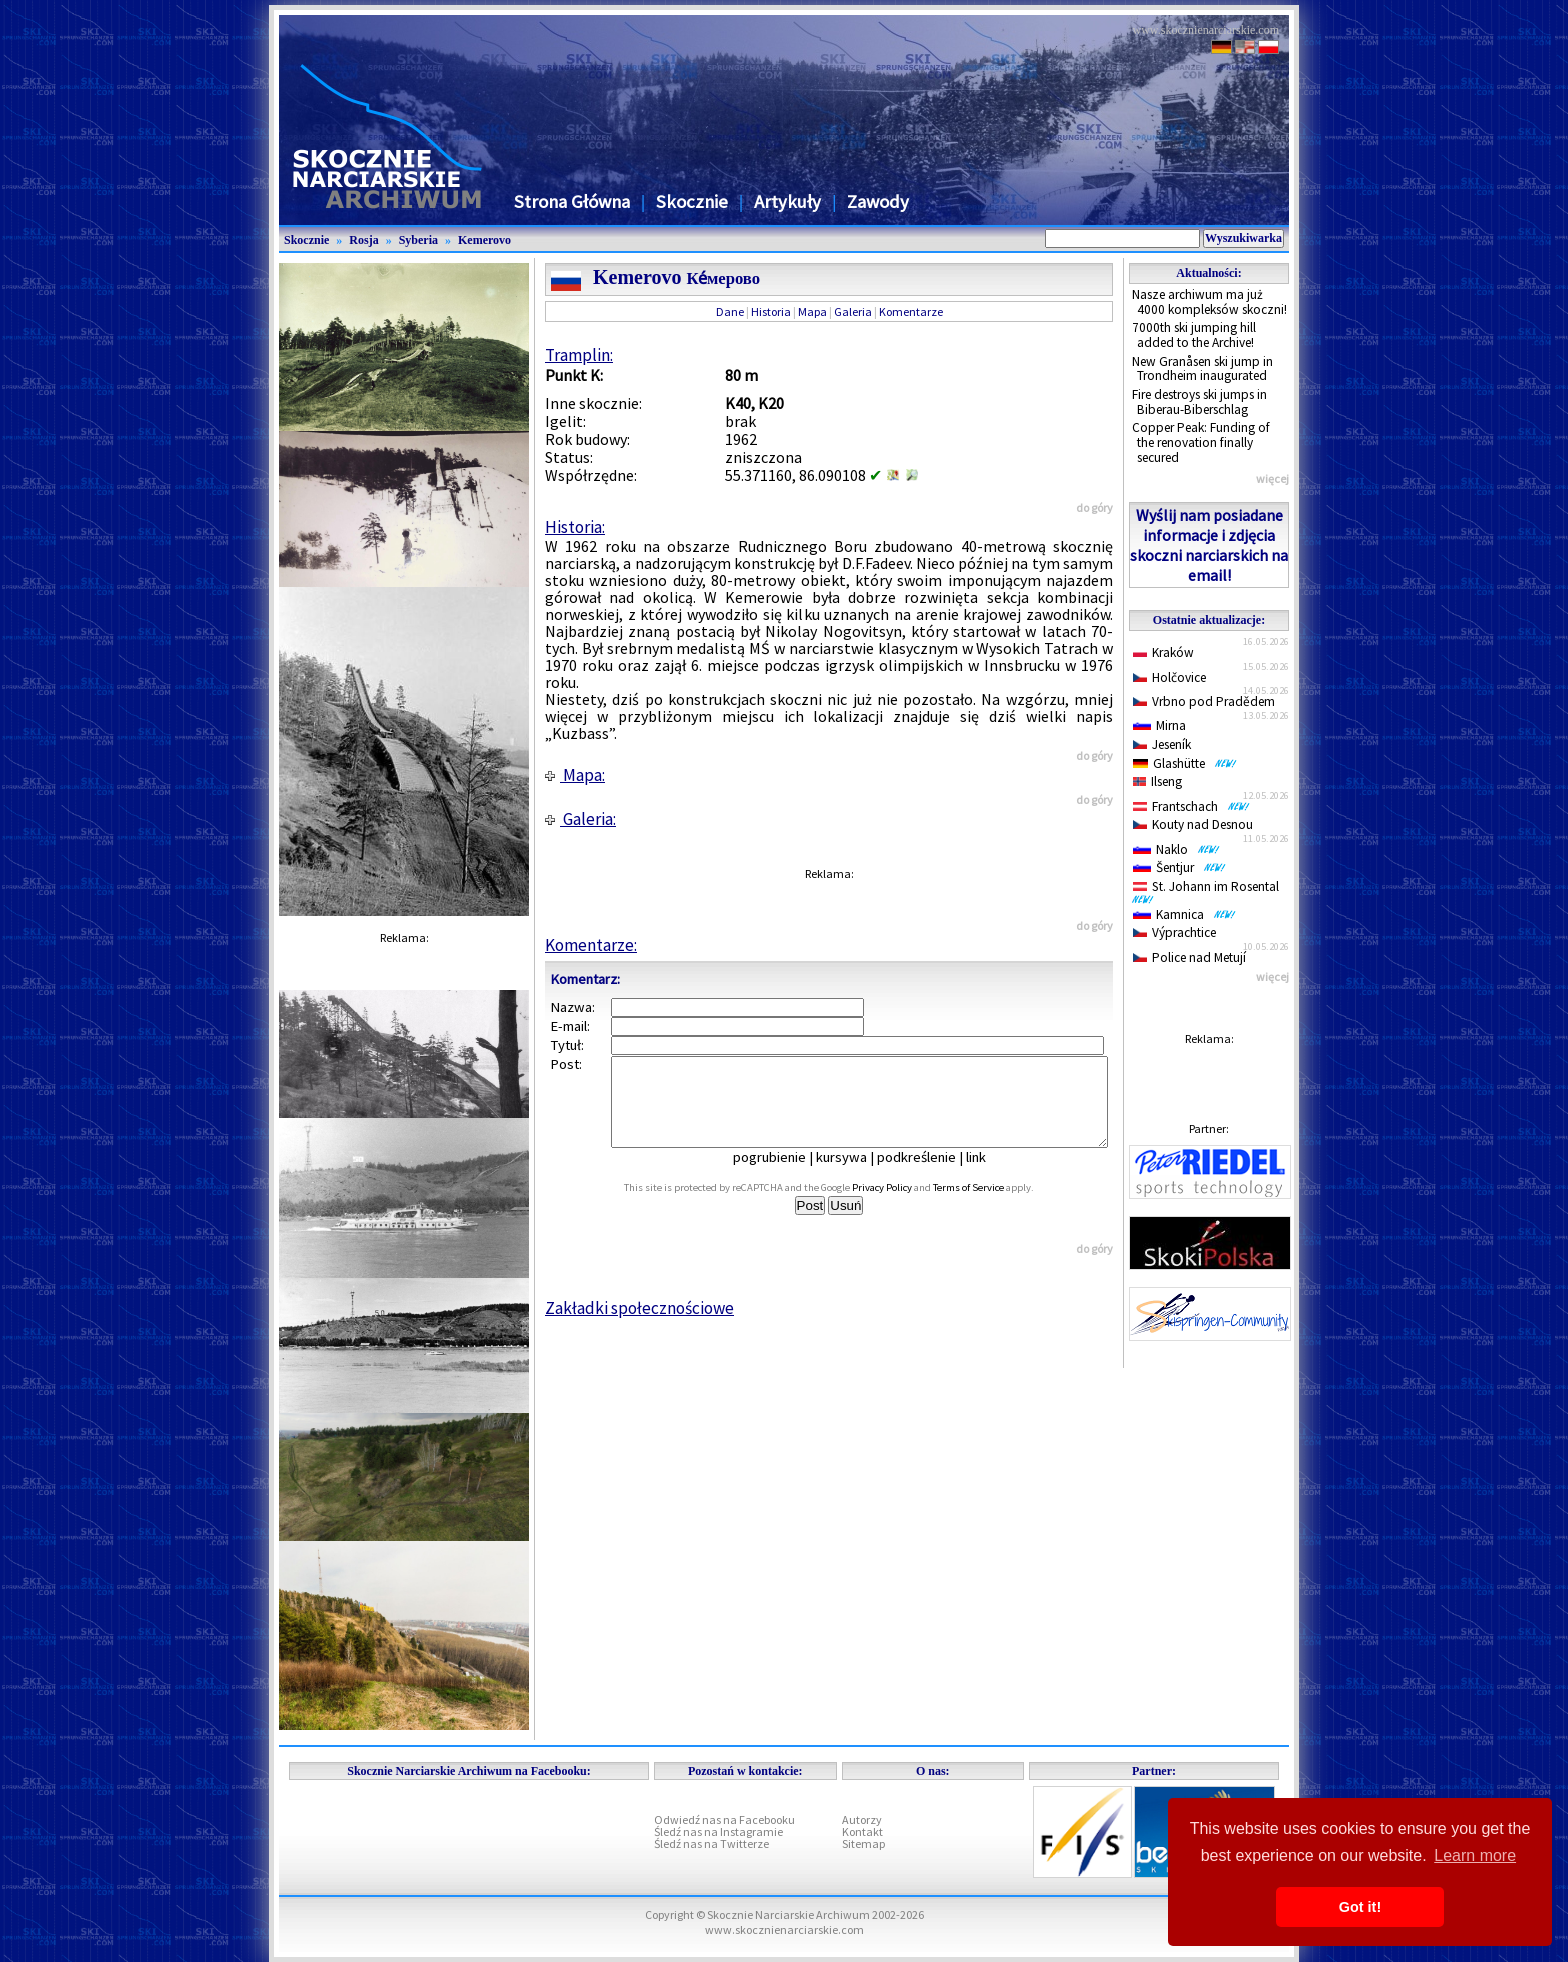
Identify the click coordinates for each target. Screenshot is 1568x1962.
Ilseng (1157, 781)
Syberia (418, 240)
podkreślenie (930, 1175)
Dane (730, 311)
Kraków (1163, 652)
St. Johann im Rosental (1209, 891)
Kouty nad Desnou (1193, 824)
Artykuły (787, 201)
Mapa (812, 311)
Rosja (363, 240)
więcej (1272, 478)
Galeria (853, 311)
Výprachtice (1174, 932)
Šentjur (1179, 867)
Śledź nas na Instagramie (718, 1831)
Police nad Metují (1189, 957)
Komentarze (911, 311)
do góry (1094, 507)
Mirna (1159, 725)
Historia (771, 311)
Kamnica (1184, 914)
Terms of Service (990, 1205)
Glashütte (1185, 763)
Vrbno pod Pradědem (1204, 701)
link (990, 1175)
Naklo (1176, 849)
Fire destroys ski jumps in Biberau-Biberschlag (1199, 402)
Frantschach (1191, 806)
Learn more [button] (1475, 1855)
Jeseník (1162, 744)
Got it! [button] (1360, 1907)
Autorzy (862, 1819)
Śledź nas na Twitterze (711, 1843)
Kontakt (862, 1831)
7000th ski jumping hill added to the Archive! (1194, 335)
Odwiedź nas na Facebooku (724, 1819)
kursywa (855, 1175)
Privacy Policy (904, 1205)
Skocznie (692, 201)
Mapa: (575, 775)
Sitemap (863, 1843)
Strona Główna (572, 201)
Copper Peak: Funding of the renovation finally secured (1201, 442)
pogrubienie (783, 1175)
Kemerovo (484, 240)
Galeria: (580, 819)
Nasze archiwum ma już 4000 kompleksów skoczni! (1209, 302)
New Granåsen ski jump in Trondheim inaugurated (1202, 369)
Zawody (878, 201)
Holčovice (1169, 677)
